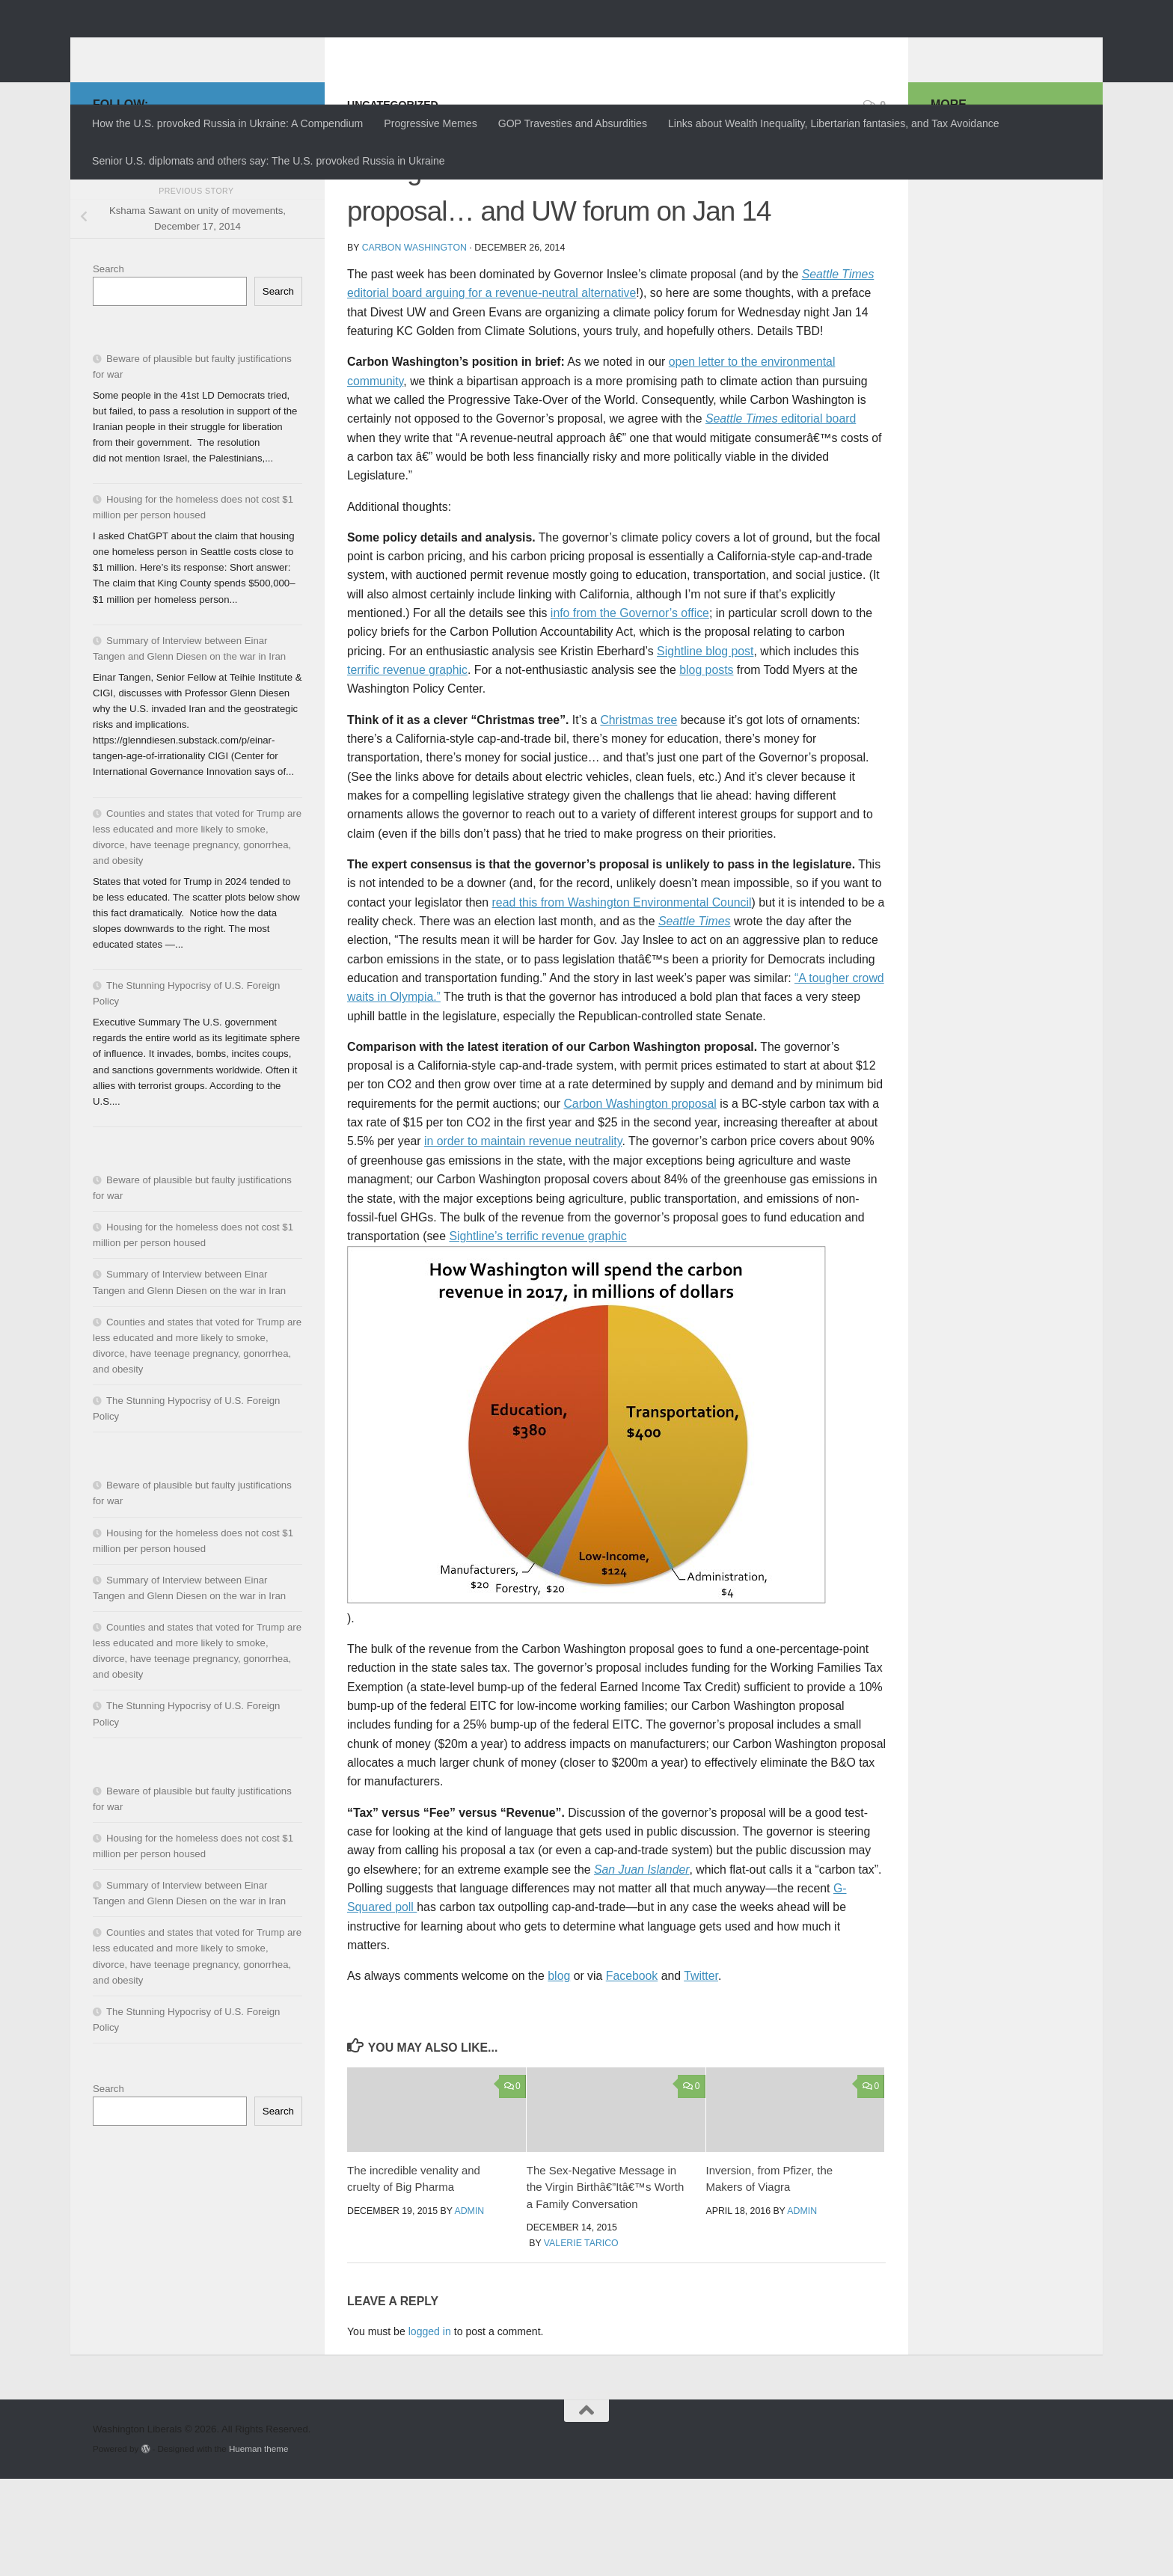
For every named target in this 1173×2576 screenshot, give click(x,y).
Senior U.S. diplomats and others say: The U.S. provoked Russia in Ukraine (268, 161)
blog (559, 2073)
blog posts (706, 767)
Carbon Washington (414, 345)
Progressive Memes (430, 123)
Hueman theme (258, 2546)
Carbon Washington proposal (639, 1201)
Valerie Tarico (581, 2340)
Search (108, 366)
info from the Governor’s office (630, 710)
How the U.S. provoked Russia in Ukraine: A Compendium (227, 123)
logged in (429, 2429)
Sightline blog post (705, 748)
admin (470, 2308)
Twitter (701, 2073)
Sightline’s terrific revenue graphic (537, 1333)
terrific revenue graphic (407, 767)
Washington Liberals (225, 49)
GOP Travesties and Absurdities (572, 123)
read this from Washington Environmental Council (622, 999)
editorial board (780, 515)
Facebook (632, 2073)
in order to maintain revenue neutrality (523, 1238)
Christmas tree (638, 817)
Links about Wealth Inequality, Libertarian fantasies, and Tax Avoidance (833, 123)
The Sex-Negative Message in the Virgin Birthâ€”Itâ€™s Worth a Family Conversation (605, 2284)
